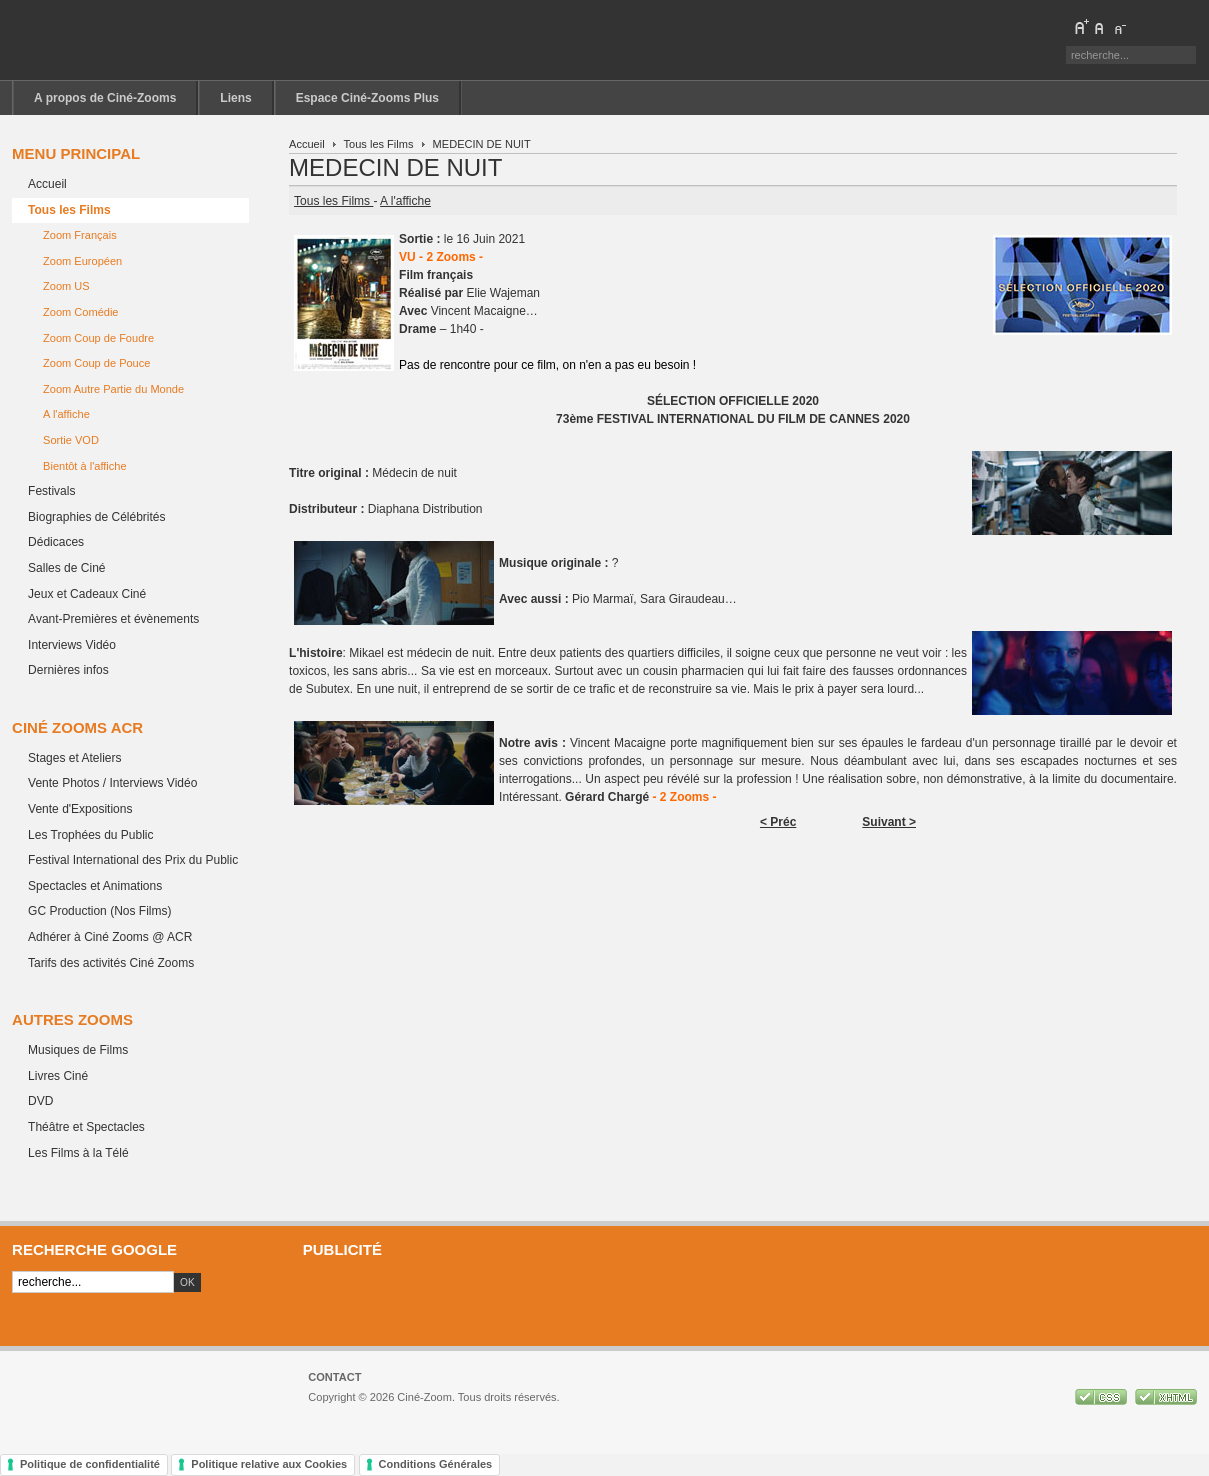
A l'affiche (405, 201)
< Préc (778, 822)
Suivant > (889, 822)
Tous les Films (379, 144)
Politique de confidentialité (90, 1464)
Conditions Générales (436, 1464)
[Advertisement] (744, 1301)
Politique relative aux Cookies (269, 1464)
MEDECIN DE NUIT (395, 167)
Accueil (307, 144)
